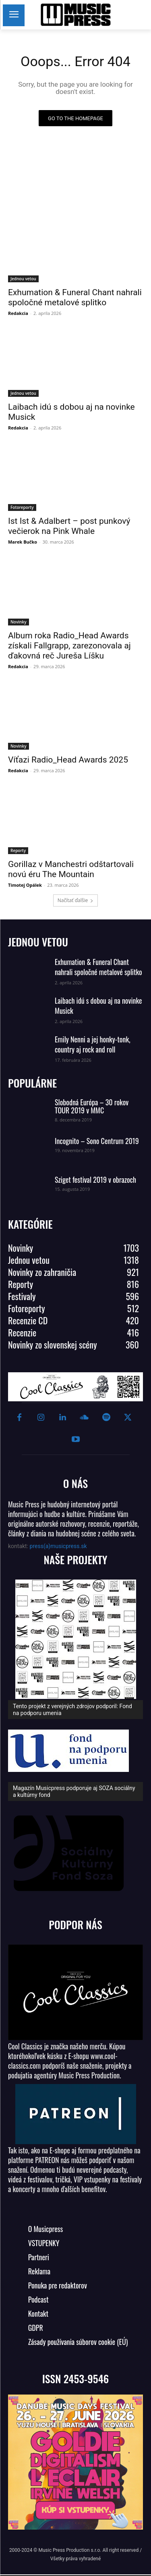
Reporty (18, 850)
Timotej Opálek (25, 885)
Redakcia (18, 313)
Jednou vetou (23, 278)
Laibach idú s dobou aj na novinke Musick (98, 1005)
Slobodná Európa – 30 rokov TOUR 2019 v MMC (91, 1106)
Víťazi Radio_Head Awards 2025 (68, 760)
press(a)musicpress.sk (58, 1546)
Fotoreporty (22, 507)
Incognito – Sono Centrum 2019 (97, 1141)
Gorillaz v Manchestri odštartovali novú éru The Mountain (71, 869)
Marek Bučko (22, 542)
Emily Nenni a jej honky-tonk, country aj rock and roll (92, 1044)
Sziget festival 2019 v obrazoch (95, 1179)
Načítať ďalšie (75, 900)
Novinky (18, 622)
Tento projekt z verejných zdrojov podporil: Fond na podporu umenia (72, 1709)
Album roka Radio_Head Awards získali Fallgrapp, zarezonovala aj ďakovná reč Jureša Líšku (69, 646)
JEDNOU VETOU (38, 942)
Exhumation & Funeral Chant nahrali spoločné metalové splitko (98, 967)
